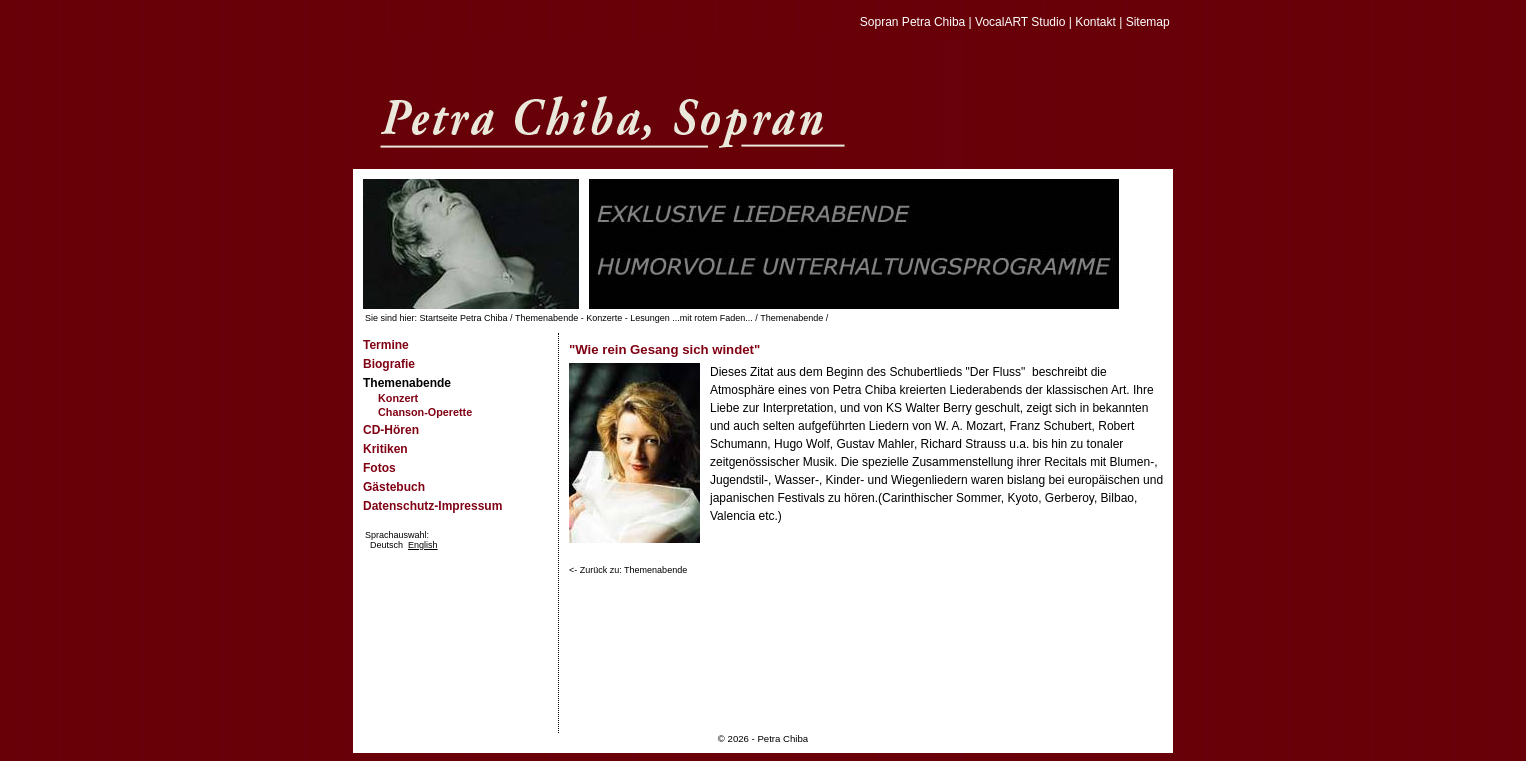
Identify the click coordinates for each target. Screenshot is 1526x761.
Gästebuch (394, 487)
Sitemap (1148, 22)
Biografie (389, 364)
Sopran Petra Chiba (912, 22)
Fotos (379, 468)
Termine (386, 345)
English (423, 545)
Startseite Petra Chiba (464, 318)
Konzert (398, 398)
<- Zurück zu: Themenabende (628, 570)
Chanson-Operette (425, 412)
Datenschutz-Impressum (432, 506)
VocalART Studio (1020, 22)
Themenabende (791, 318)
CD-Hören (391, 430)
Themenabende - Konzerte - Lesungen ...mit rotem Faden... (634, 318)
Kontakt (1095, 22)
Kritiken (385, 449)
